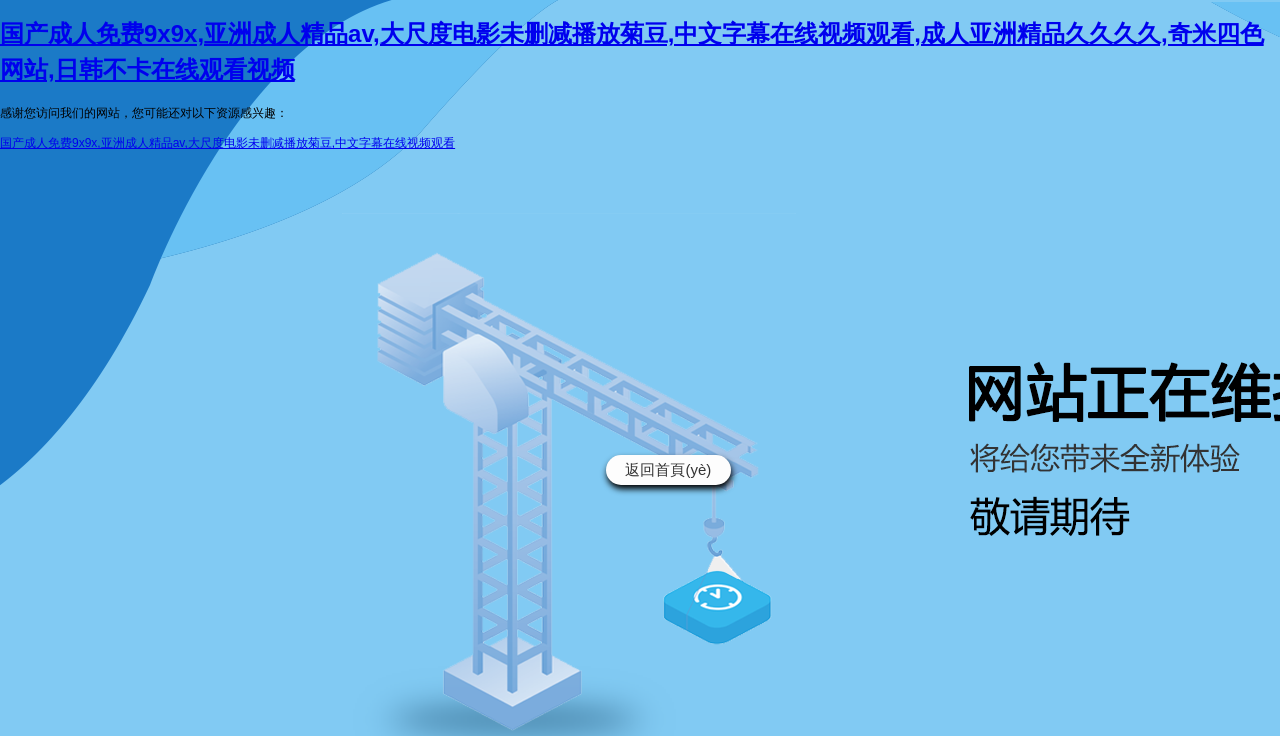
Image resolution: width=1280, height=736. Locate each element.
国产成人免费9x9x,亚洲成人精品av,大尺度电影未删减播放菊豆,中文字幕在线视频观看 (227, 143)
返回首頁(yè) (668, 469)
